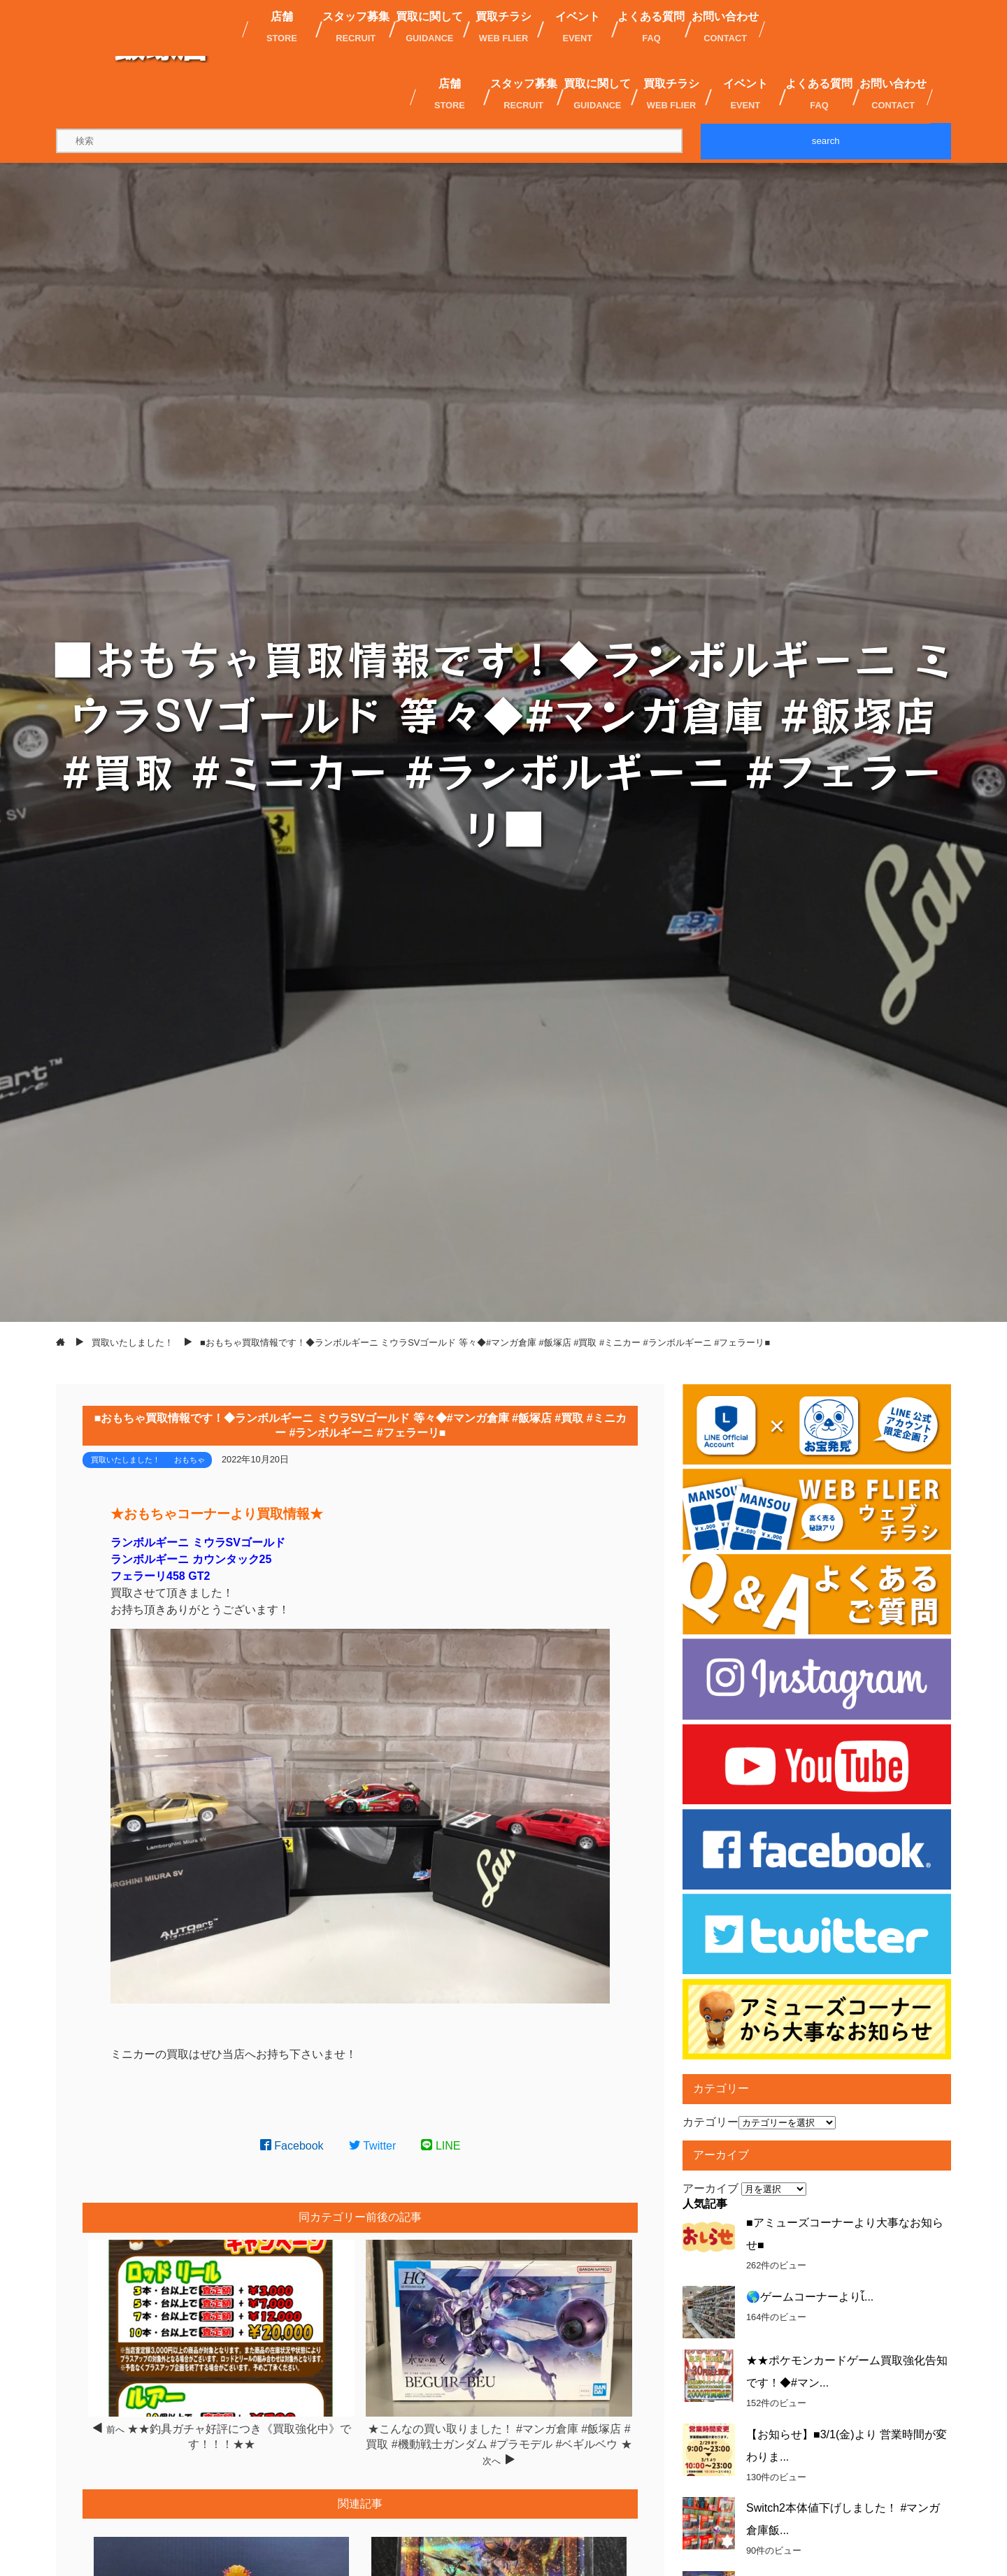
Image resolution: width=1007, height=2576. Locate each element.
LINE (440, 2146)
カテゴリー (710, 2122)
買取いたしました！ (125, 1459)
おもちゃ (189, 1459)
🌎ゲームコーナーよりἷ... (809, 2297)
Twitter (373, 2146)
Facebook (292, 2146)
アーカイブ (710, 2188)
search (826, 141)
